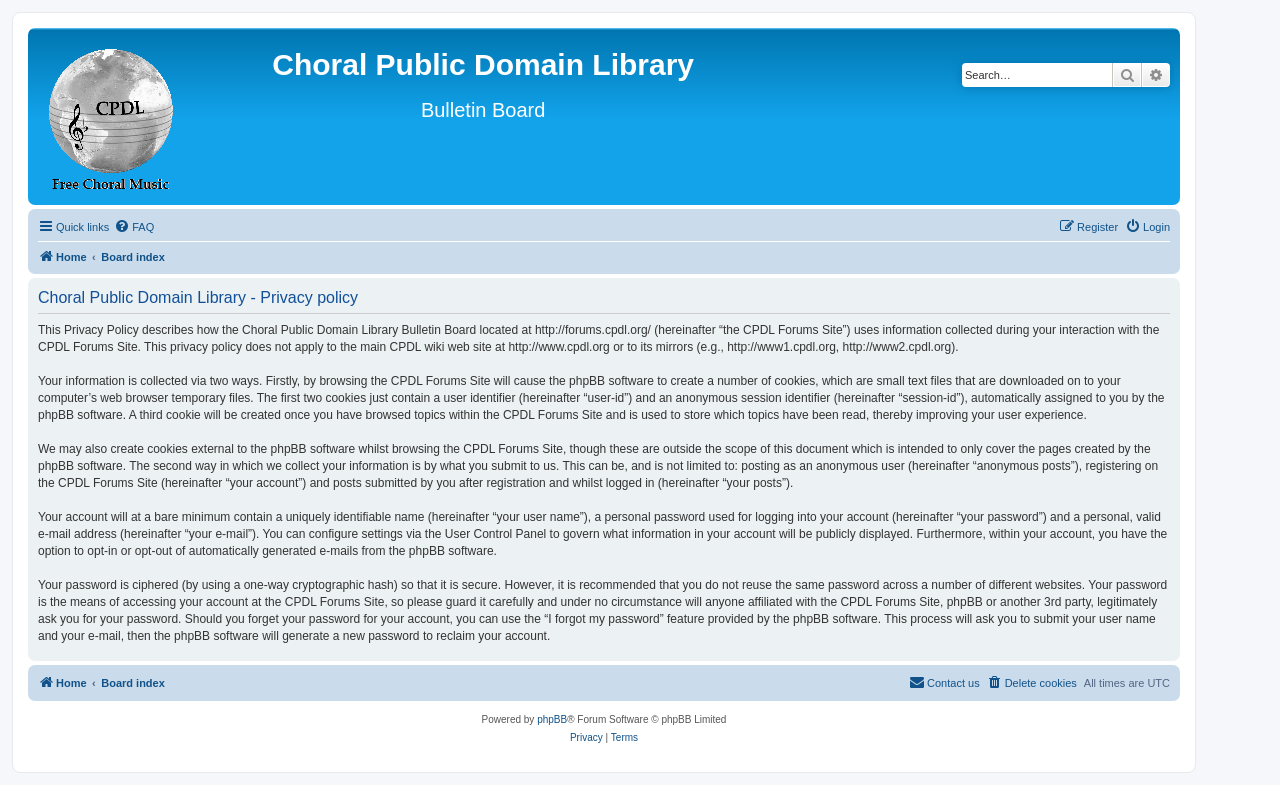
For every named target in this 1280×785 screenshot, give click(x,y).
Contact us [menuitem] (944, 682)
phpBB (552, 719)
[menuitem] (134, 227)
